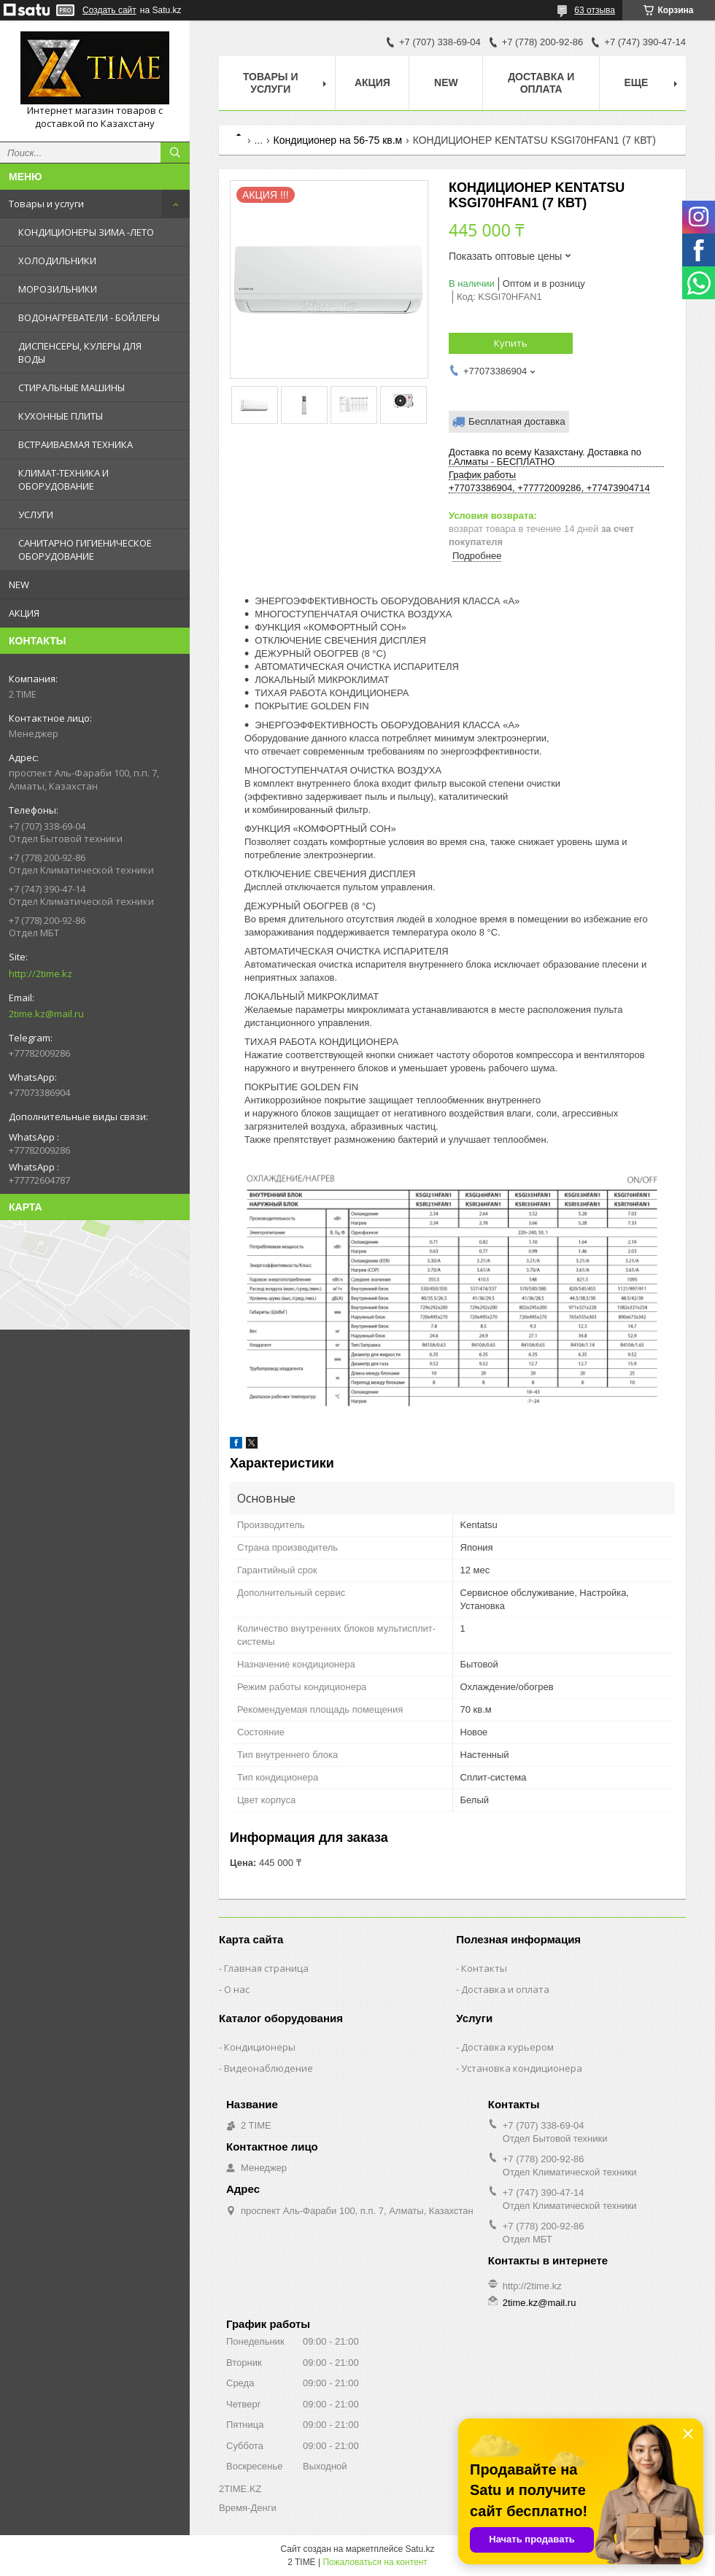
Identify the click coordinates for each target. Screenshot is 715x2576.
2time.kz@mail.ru (46, 1013)
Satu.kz (419, 2549)
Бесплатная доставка (516, 421)
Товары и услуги (46, 203)
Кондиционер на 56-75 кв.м (338, 140)
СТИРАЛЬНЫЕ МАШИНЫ (71, 387)
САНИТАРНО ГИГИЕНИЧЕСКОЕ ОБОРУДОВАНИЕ (85, 549)
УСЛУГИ (35, 514)
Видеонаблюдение (268, 2068)
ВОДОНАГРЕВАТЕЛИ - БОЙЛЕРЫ (89, 317)
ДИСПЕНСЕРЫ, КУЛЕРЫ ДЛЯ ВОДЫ (80, 352)
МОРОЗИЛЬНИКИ (57, 289)
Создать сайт (109, 10)
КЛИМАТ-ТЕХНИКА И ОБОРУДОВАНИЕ (63, 479)
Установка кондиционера (521, 2068)
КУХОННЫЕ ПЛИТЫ (60, 416)
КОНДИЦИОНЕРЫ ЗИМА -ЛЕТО (86, 232)
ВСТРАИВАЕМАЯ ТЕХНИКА (75, 444)
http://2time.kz (40, 973)
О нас (237, 1989)
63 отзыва (594, 10)
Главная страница (266, 1968)
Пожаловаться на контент (374, 2562)
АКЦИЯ (24, 613)
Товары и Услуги (270, 83)
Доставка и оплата (541, 83)
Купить (510, 343)
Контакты (484, 1968)
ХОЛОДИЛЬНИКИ (57, 260)
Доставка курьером (507, 2047)
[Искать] (175, 152)
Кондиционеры (259, 2047)
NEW (19, 584)
